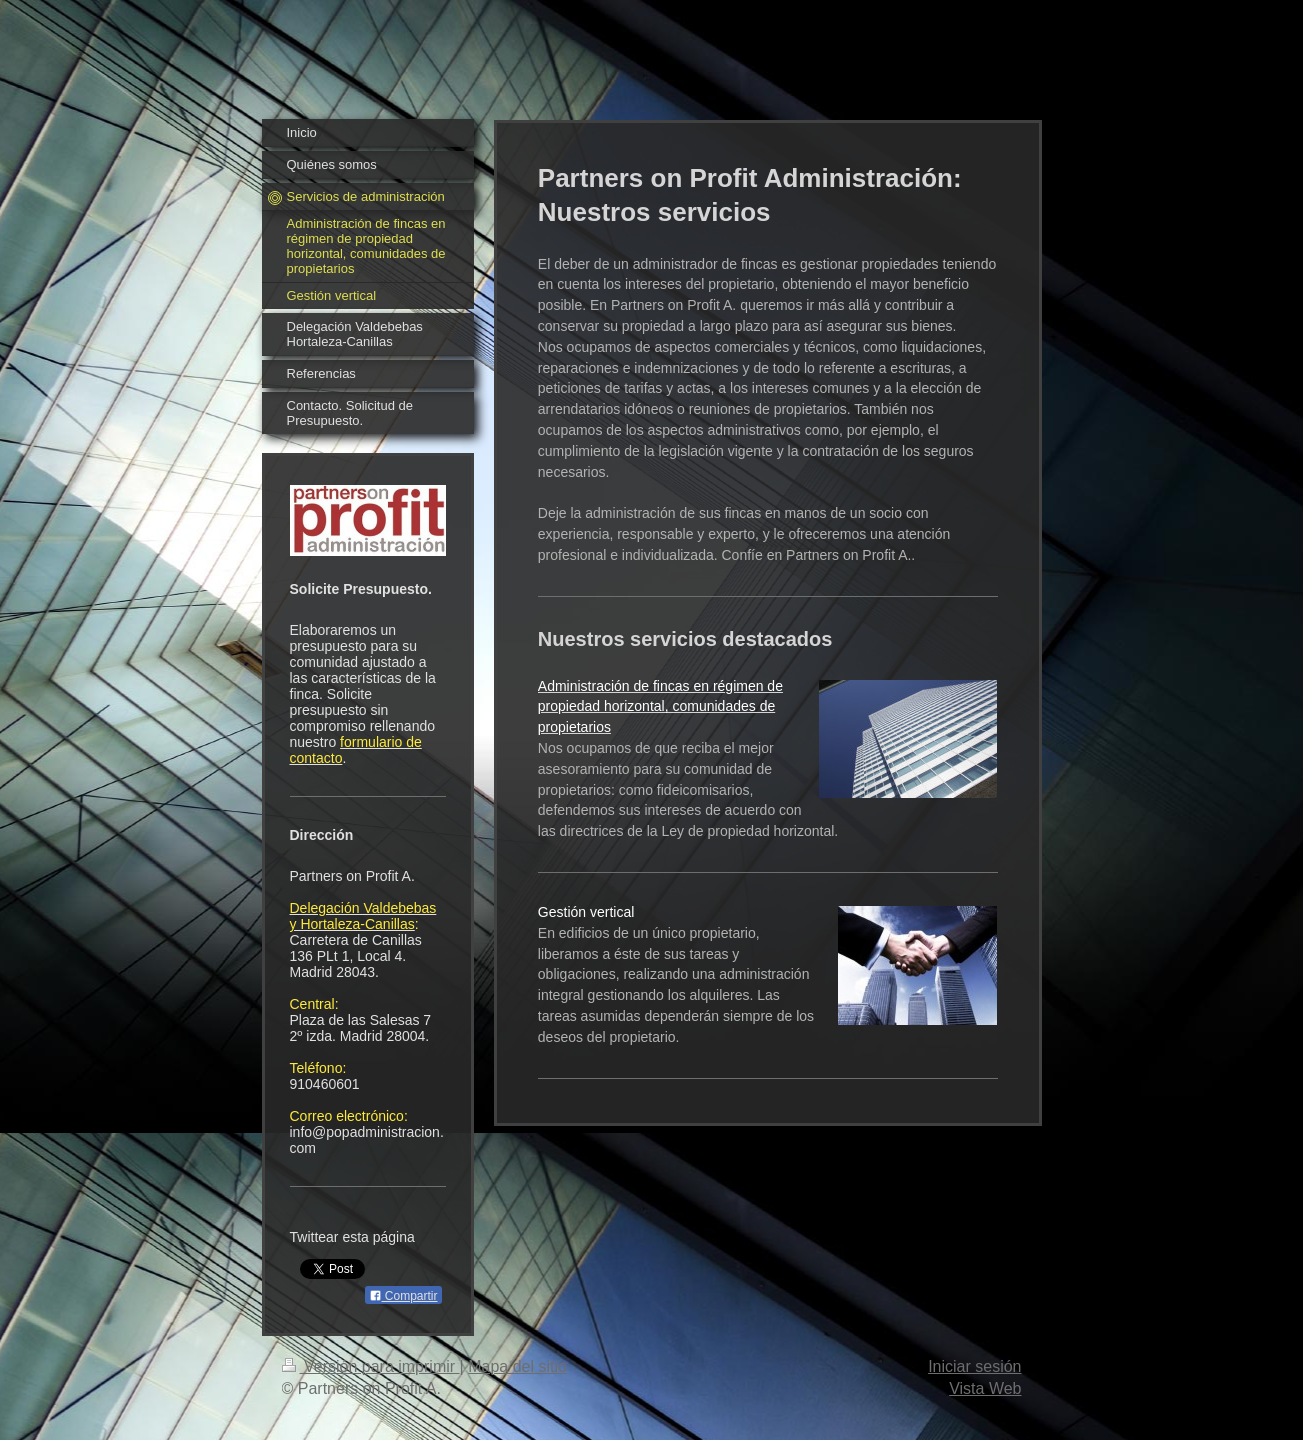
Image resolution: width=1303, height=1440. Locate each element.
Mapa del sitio (517, 1366)
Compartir (403, 1296)
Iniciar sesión (974, 1366)
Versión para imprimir (371, 1366)
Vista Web (985, 1388)
